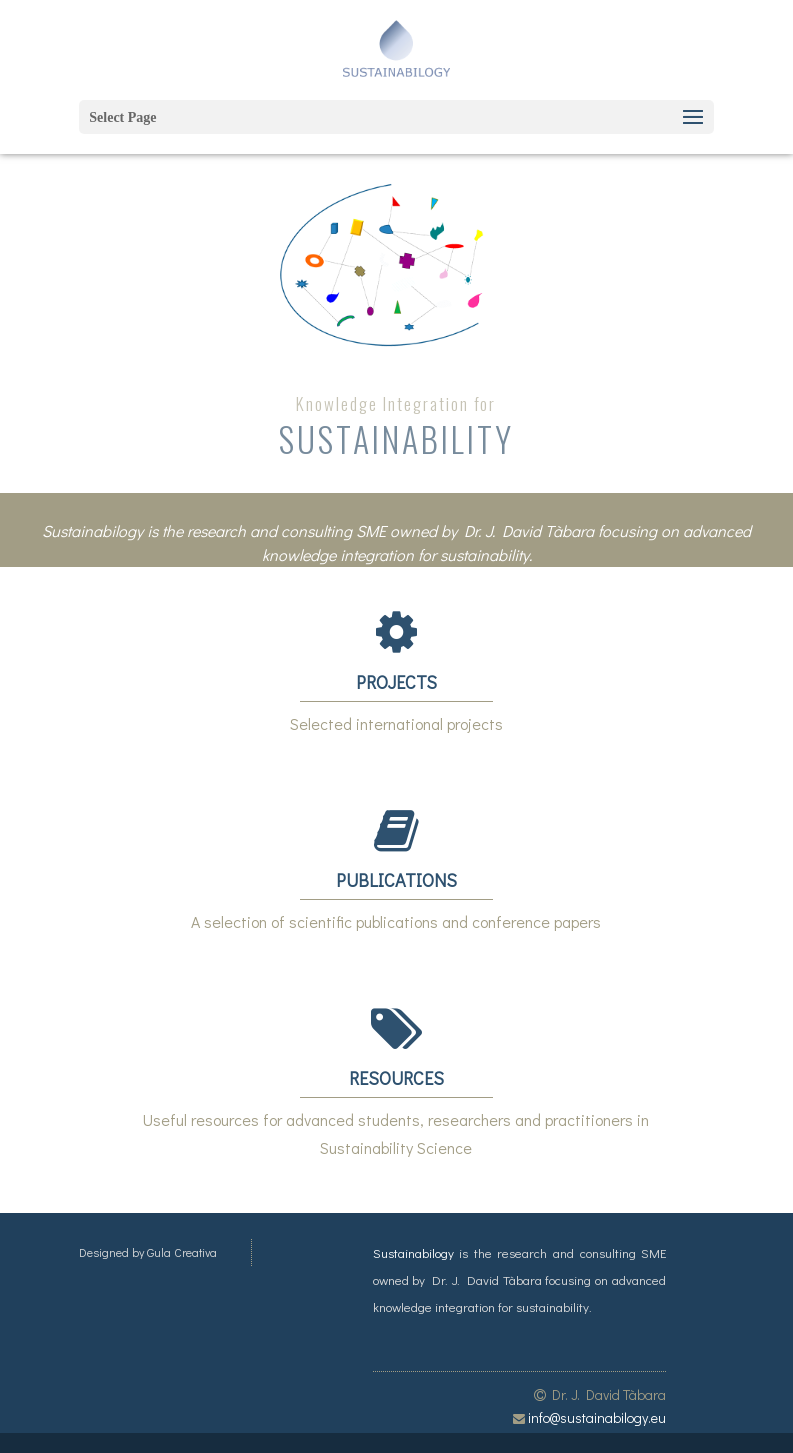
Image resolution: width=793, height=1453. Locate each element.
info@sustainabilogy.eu (597, 1417)
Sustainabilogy (413, 1252)
